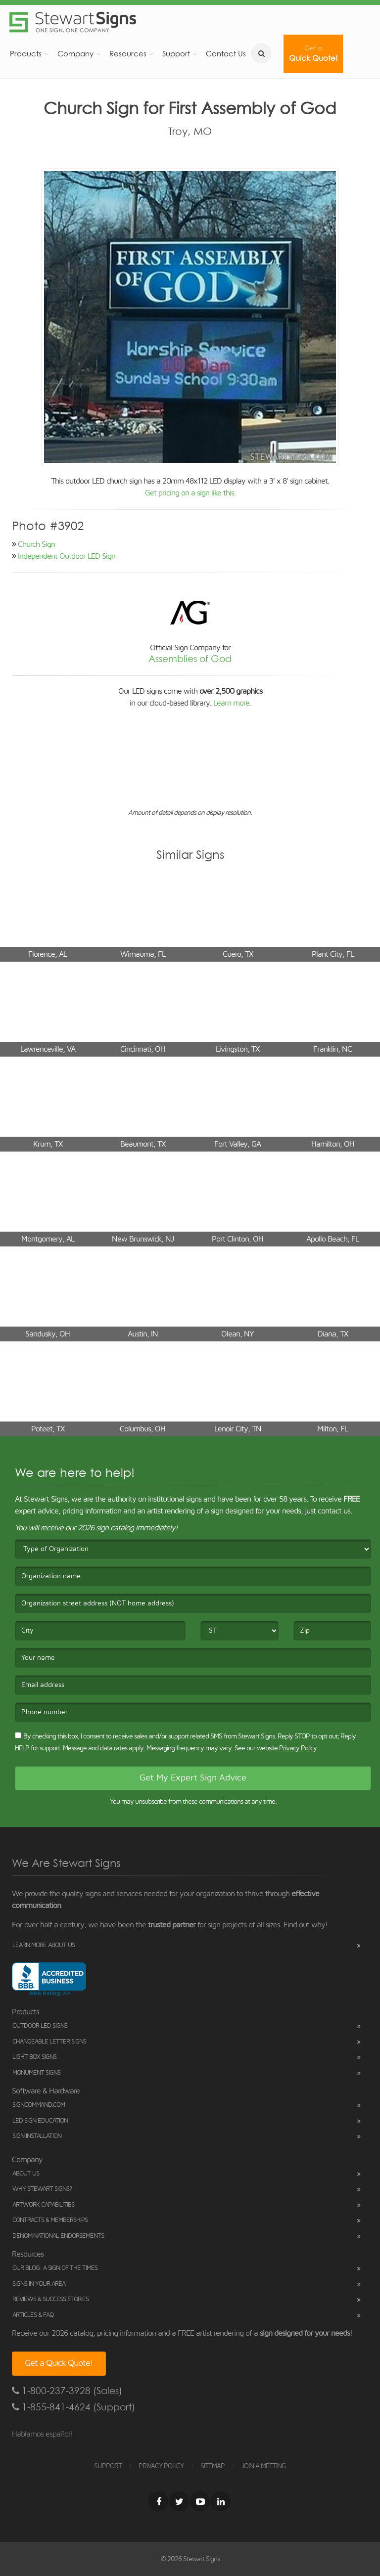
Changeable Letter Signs (49, 2042)
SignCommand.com (38, 2105)
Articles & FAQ (32, 2315)
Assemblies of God (190, 659)
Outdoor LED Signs (39, 2026)
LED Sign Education (40, 2121)
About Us (25, 2174)
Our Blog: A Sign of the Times (54, 2268)
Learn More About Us (43, 1945)
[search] (261, 53)
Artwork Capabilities (43, 2205)
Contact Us (226, 53)
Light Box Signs (34, 2057)
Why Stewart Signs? (42, 2189)
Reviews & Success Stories (50, 2299)
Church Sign (36, 544)
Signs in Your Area (38, 2284)
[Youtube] (200, 2501)
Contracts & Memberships (50, 2220)
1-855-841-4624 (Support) (73, 2407)
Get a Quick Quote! (59, 2363)
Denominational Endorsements (58, 2236)
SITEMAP (212, 2466)
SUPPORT (108, 2466)
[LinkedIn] (221, 2501)
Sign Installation (36, 2136)
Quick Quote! (313, 53)
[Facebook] (158, 2501)
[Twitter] (179, 2501)
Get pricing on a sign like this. (190, 493)
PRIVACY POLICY (161, 2466)
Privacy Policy (298, 1748)
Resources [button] (127, 53)
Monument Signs (36, 2073)
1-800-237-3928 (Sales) (67, 2391)
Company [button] (75, 53)
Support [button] (176, 53)
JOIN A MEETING (263, 2466)
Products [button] (26, 53)
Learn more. (232, 703)
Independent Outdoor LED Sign (66, 556)
